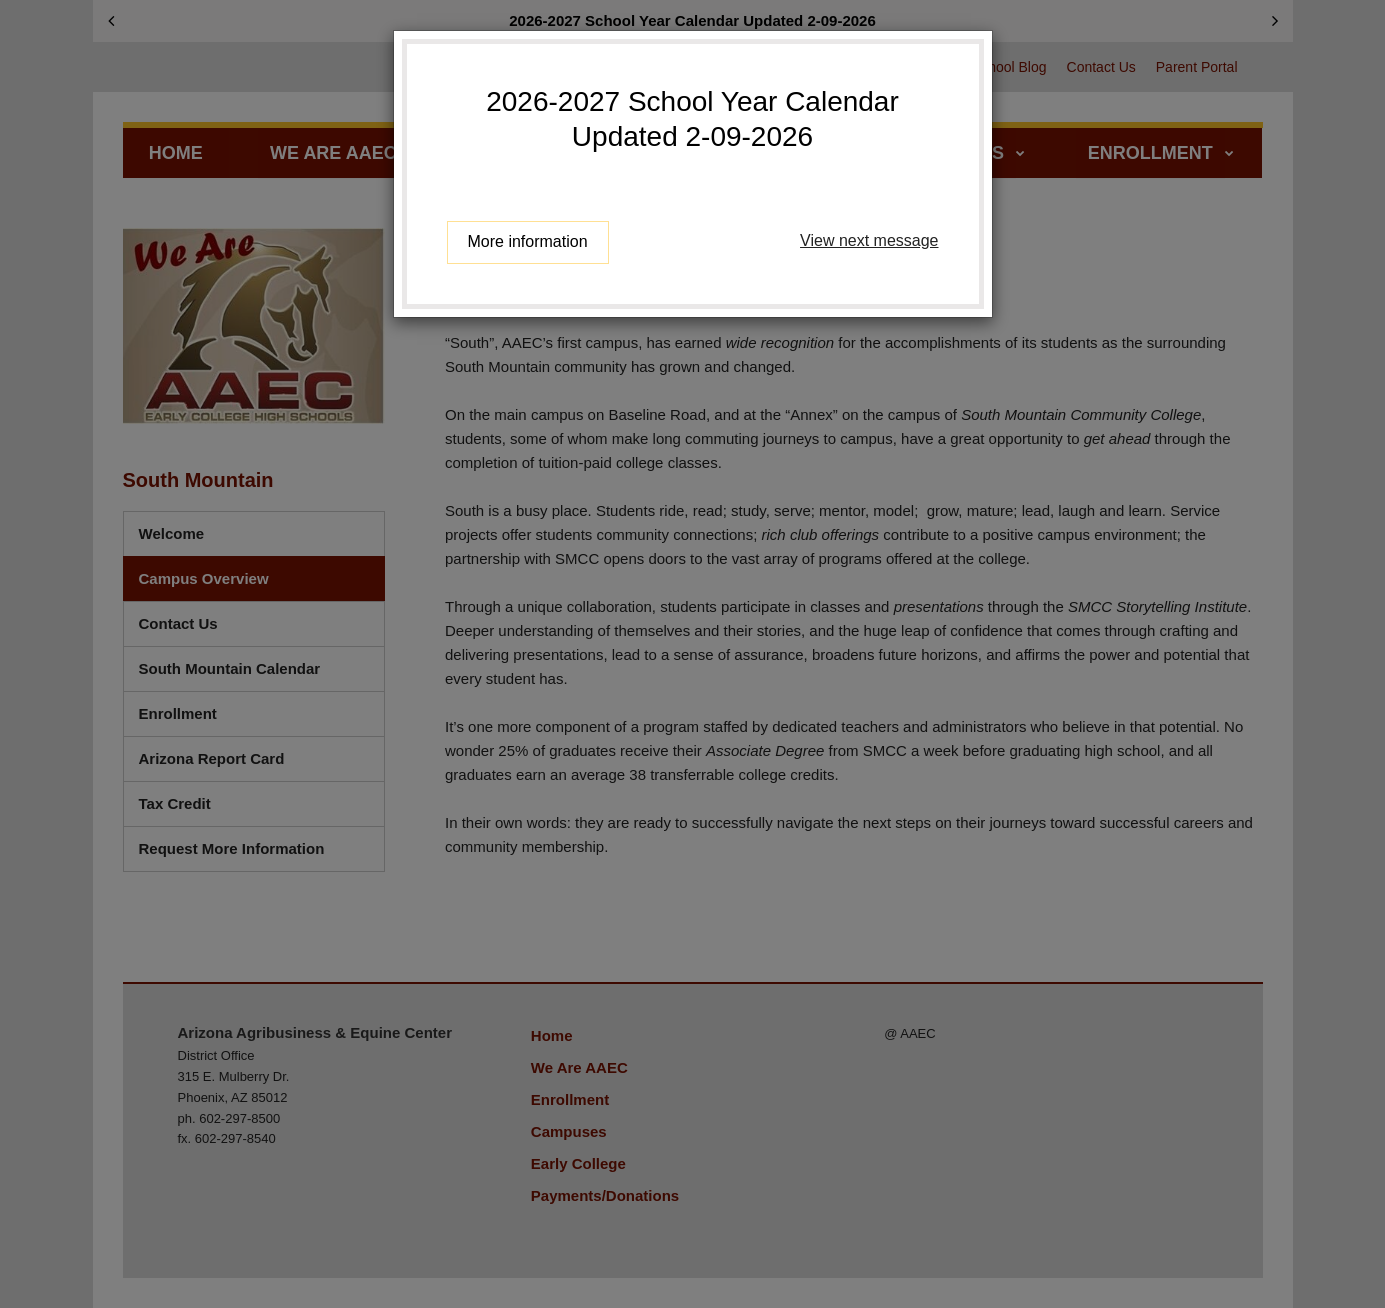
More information (528, 241)
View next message (869, 240)
